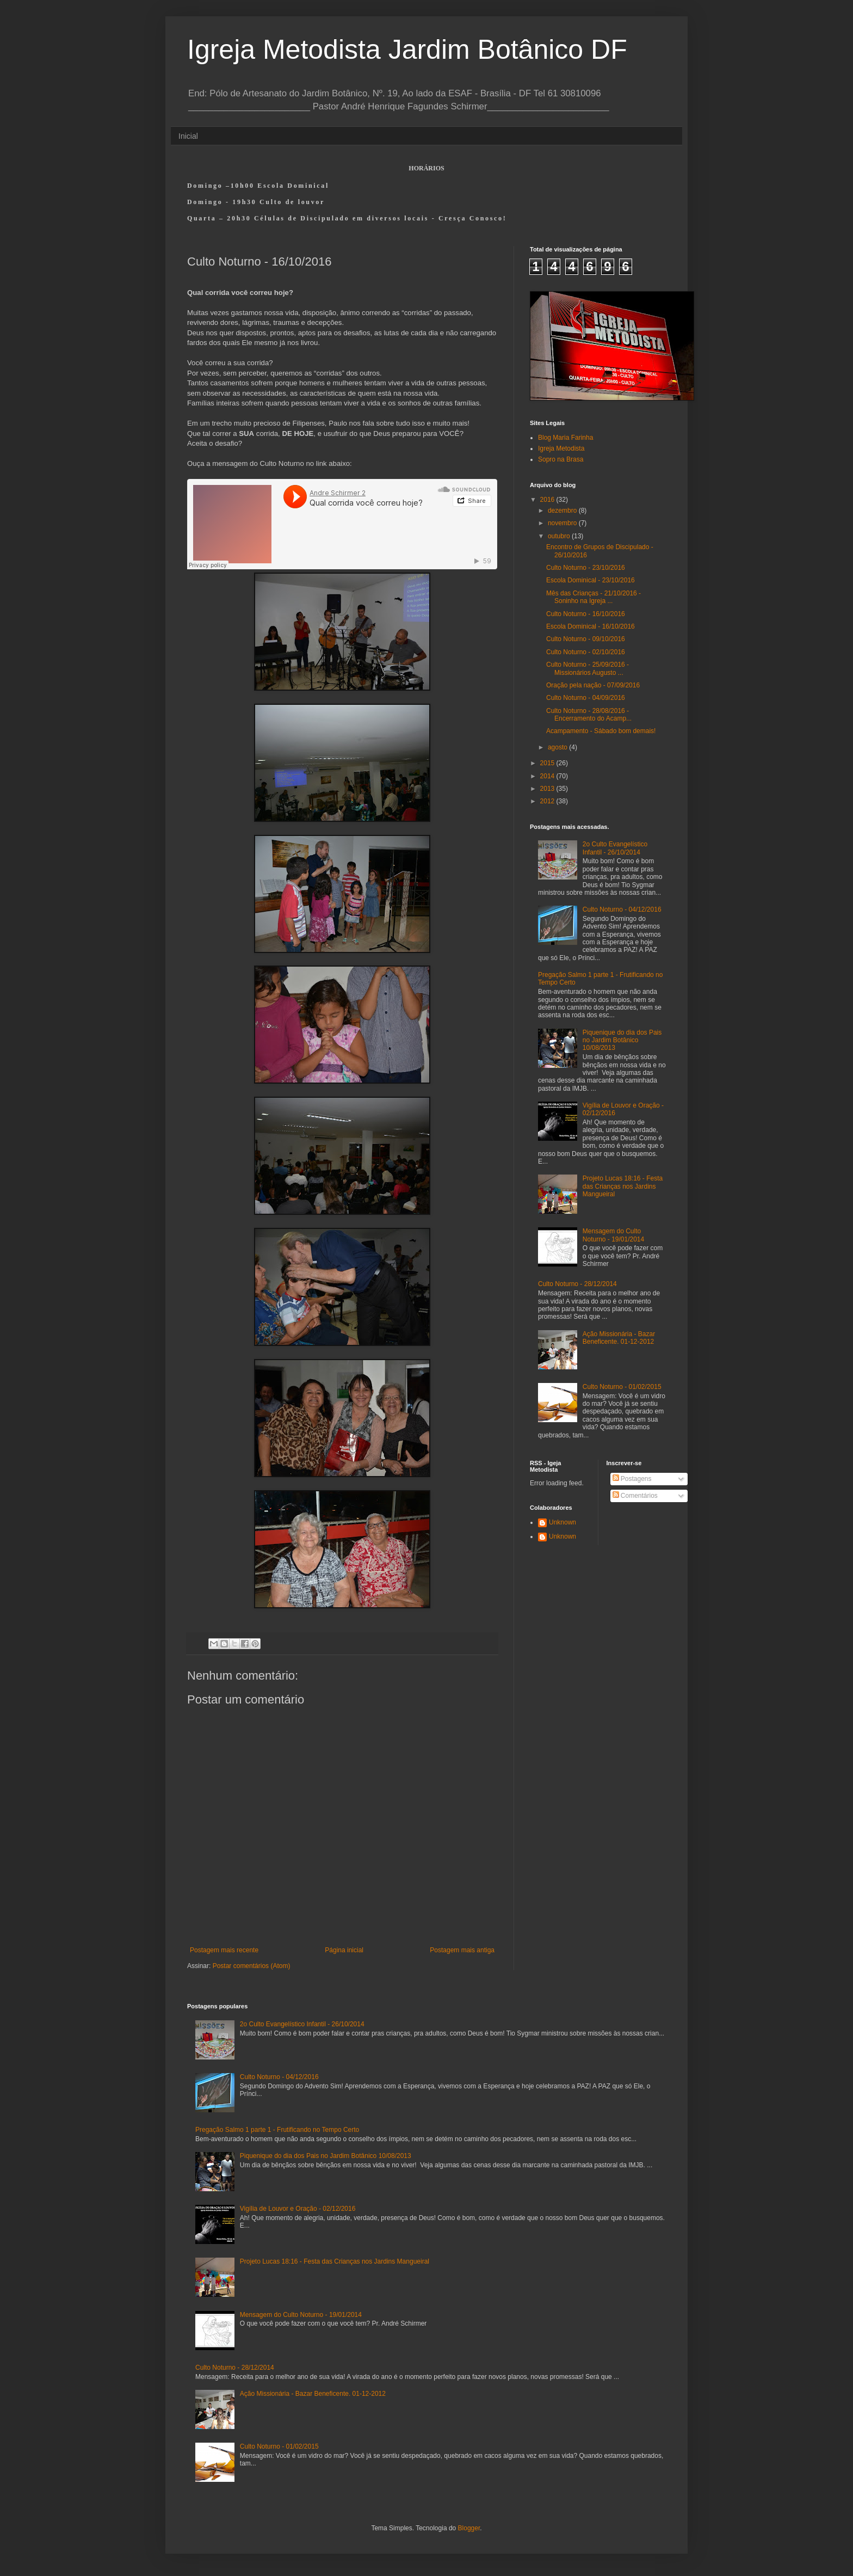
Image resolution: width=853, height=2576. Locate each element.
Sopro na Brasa (560, 459)
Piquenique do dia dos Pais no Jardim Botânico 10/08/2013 (622, 1040)
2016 (548, 499)
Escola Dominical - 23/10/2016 (590, 580)
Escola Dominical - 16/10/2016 (590, 626)
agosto (558, 747)
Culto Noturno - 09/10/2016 (585, 639)
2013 (548, 788)
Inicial (188, 136)
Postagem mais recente (224, 1950)
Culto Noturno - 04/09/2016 (585, 698)
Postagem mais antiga (462, 1950)
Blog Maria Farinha (565, 437)
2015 (548, 763)
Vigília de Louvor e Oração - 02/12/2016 (298, 2208)
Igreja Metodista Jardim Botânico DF (407, 49)
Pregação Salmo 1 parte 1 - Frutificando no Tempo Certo (277, 2130)
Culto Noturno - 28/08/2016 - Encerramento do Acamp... (589, 714)
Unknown (562, 1522)
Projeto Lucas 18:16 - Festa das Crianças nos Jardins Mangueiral (623, 1186)
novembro (563, 523)
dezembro (563, 510)
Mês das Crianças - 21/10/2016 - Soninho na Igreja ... (593, 597)
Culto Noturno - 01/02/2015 (622, 1387)
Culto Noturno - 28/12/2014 (577, 1284)
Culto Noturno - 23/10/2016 (585, 567)
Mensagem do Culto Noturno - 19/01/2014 (613, 1235)
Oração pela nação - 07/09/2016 (593, 685)
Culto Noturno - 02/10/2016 (585, 652)
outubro (560, 536)
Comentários (635, 1495)
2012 (548, 801)
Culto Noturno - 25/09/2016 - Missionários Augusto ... (587, 668)
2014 (548, 776)
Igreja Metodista (561, 448)
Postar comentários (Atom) (251, 1966)
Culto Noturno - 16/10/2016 (585, 614)
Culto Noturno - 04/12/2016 (622, 909)
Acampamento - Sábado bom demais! (601, 731)
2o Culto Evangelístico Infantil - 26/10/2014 (615, 848)
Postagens (632, 1479)
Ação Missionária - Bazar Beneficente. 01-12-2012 (619, 1337)
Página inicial (344, 1950)
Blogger (469, 2528)
